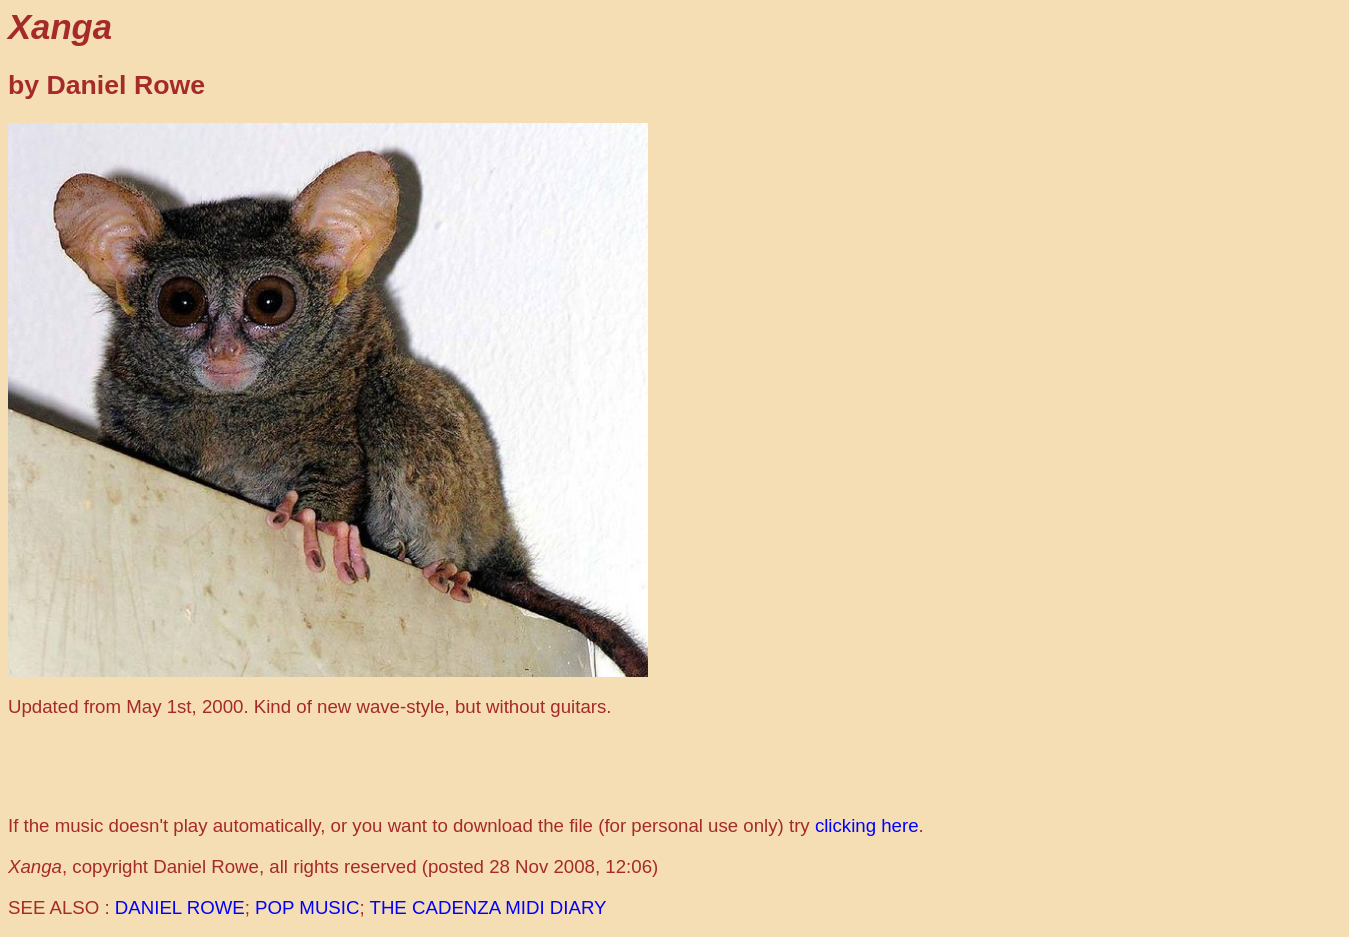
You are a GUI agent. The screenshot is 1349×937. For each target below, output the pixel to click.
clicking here (867, 825)
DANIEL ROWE (180, 907)
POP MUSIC (307, 907)
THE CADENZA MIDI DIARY (488, 907)
